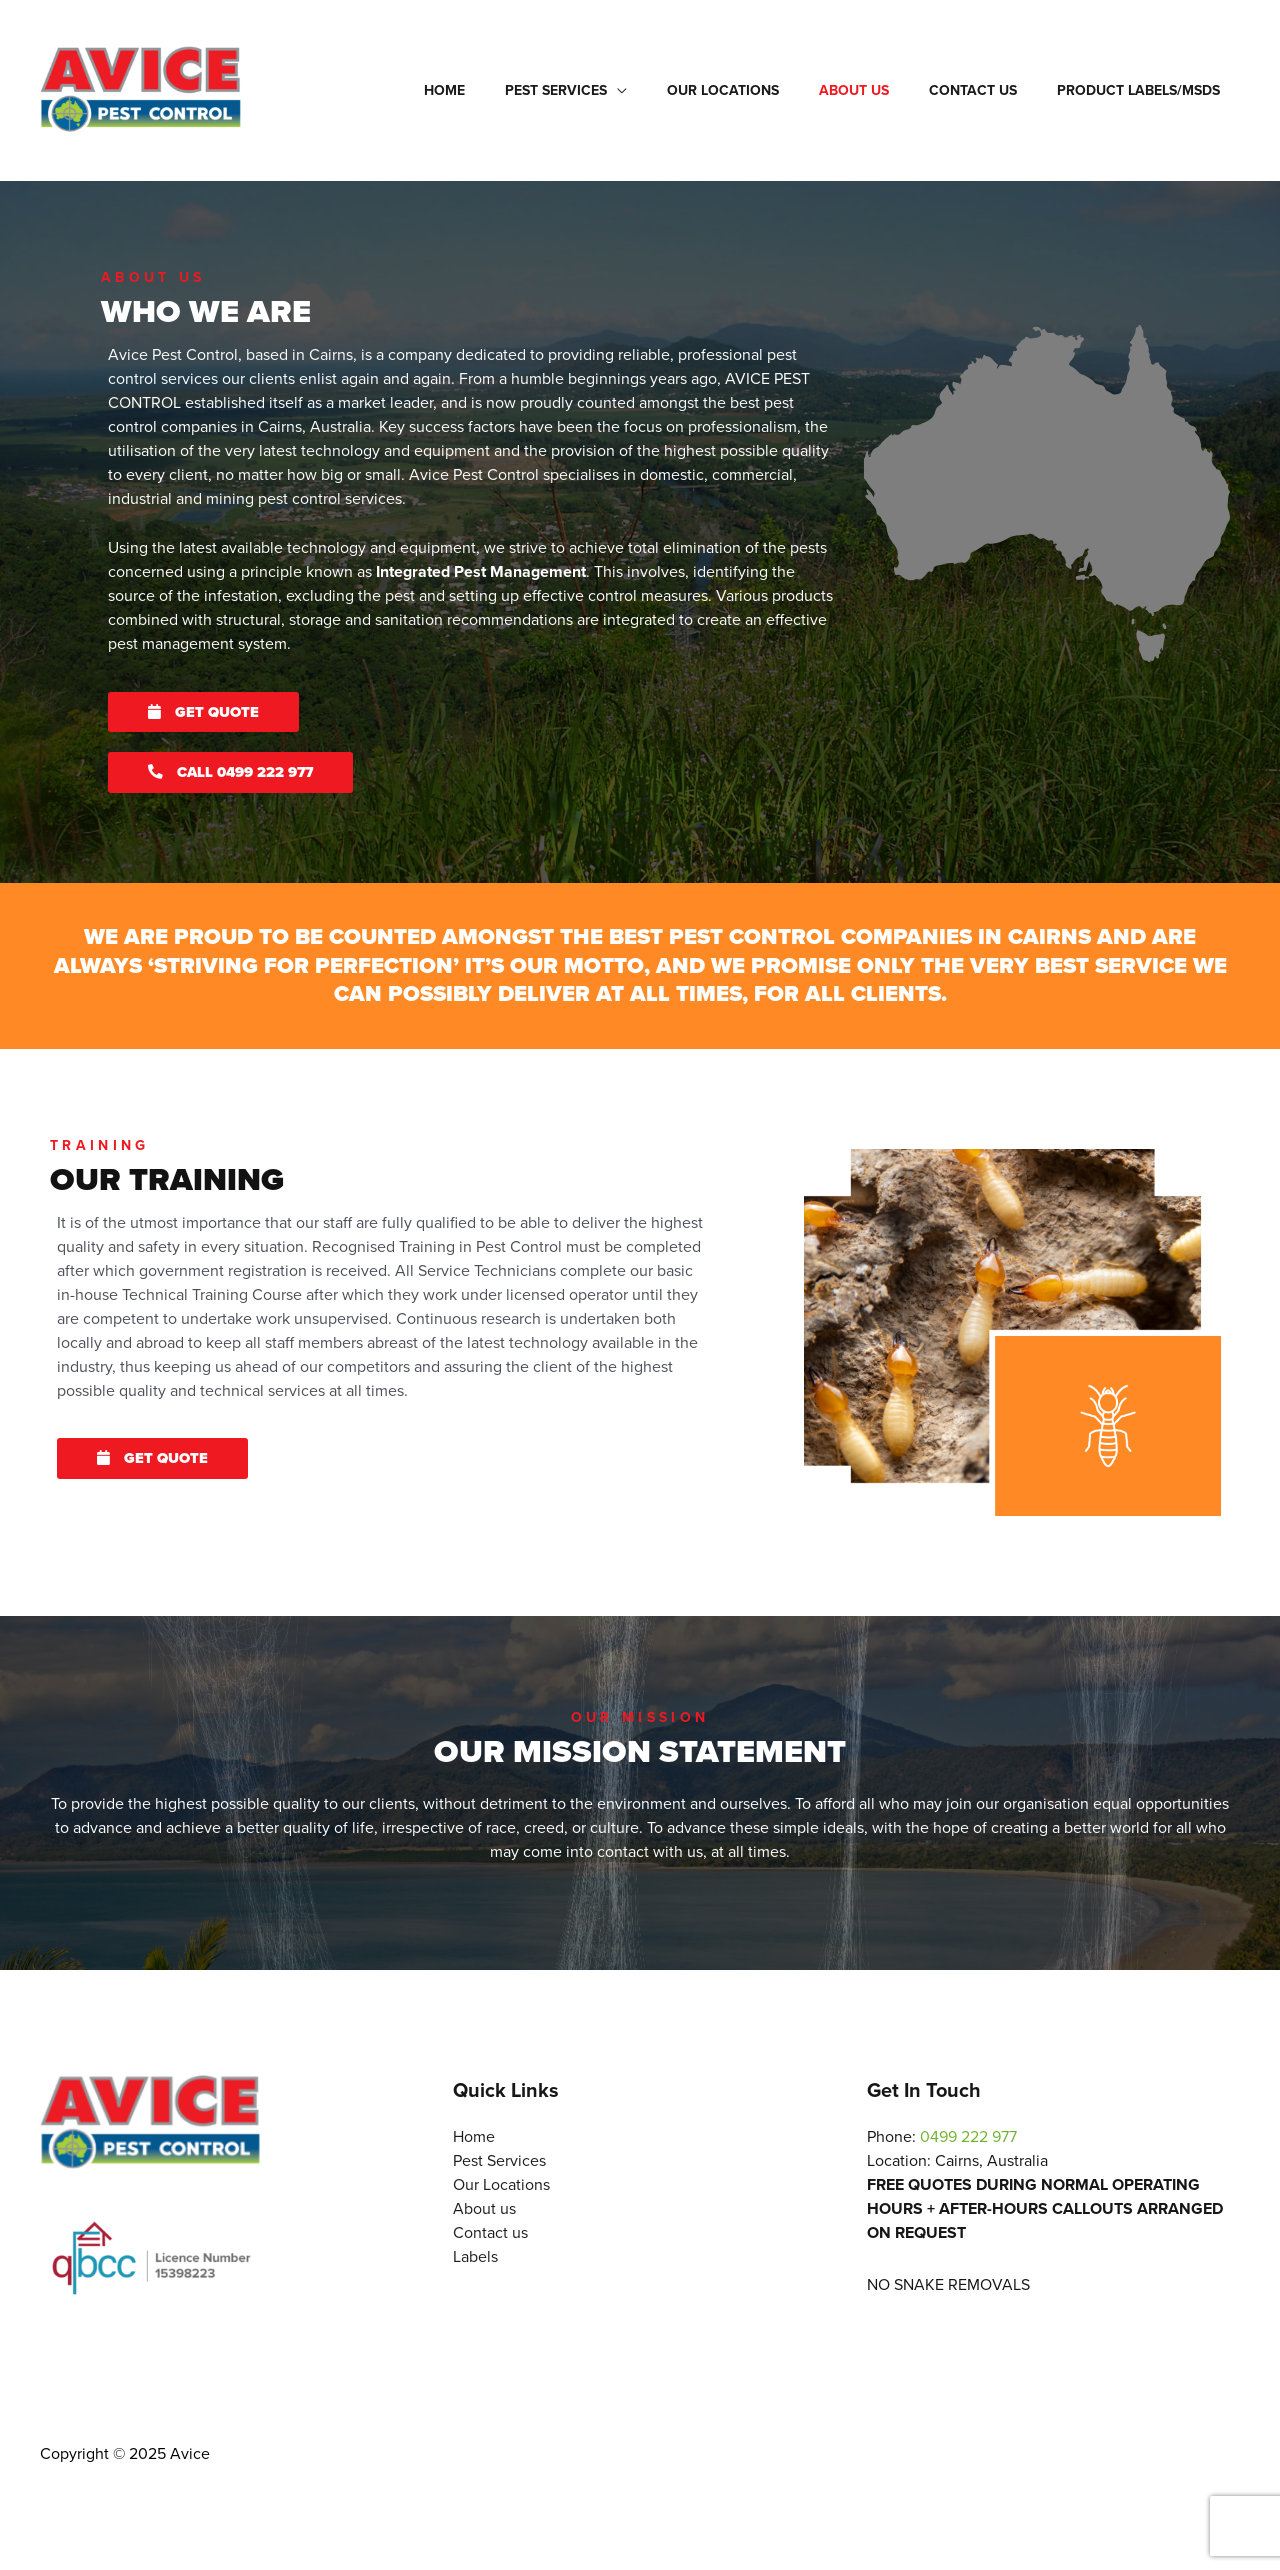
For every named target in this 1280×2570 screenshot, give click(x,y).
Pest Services (610, 90)
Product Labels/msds (1144, 90)
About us (884, 90)
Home (510, 90)
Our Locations (765, 90)
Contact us (991, 90)
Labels (475, 2259)
